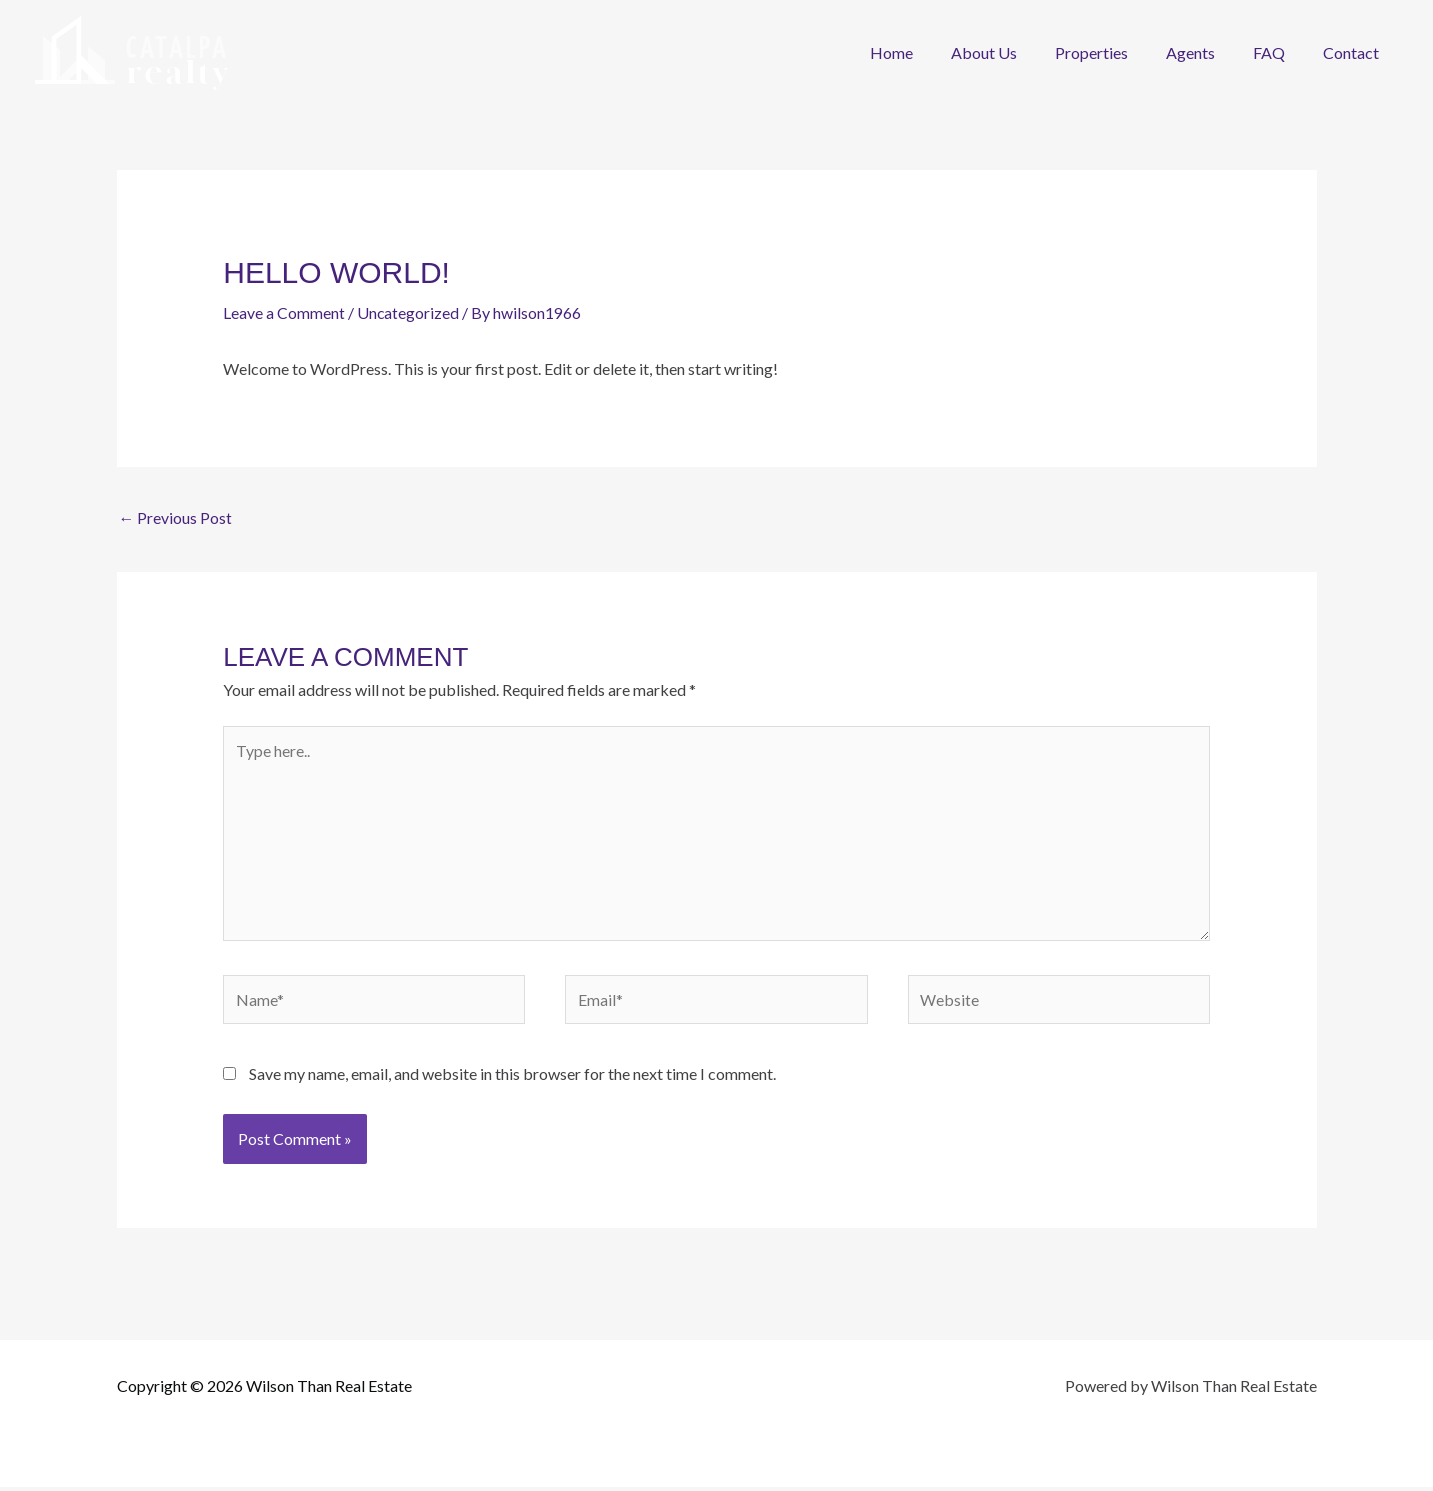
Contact (1354, 52)
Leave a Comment (284, 312)
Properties (1112, 52)
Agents (1205, 52)
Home (924, 52)
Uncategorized (408, 312)
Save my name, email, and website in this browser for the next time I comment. (512, 1077)
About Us (1011, 52)
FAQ (1278, 52)
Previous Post (176, 516)
